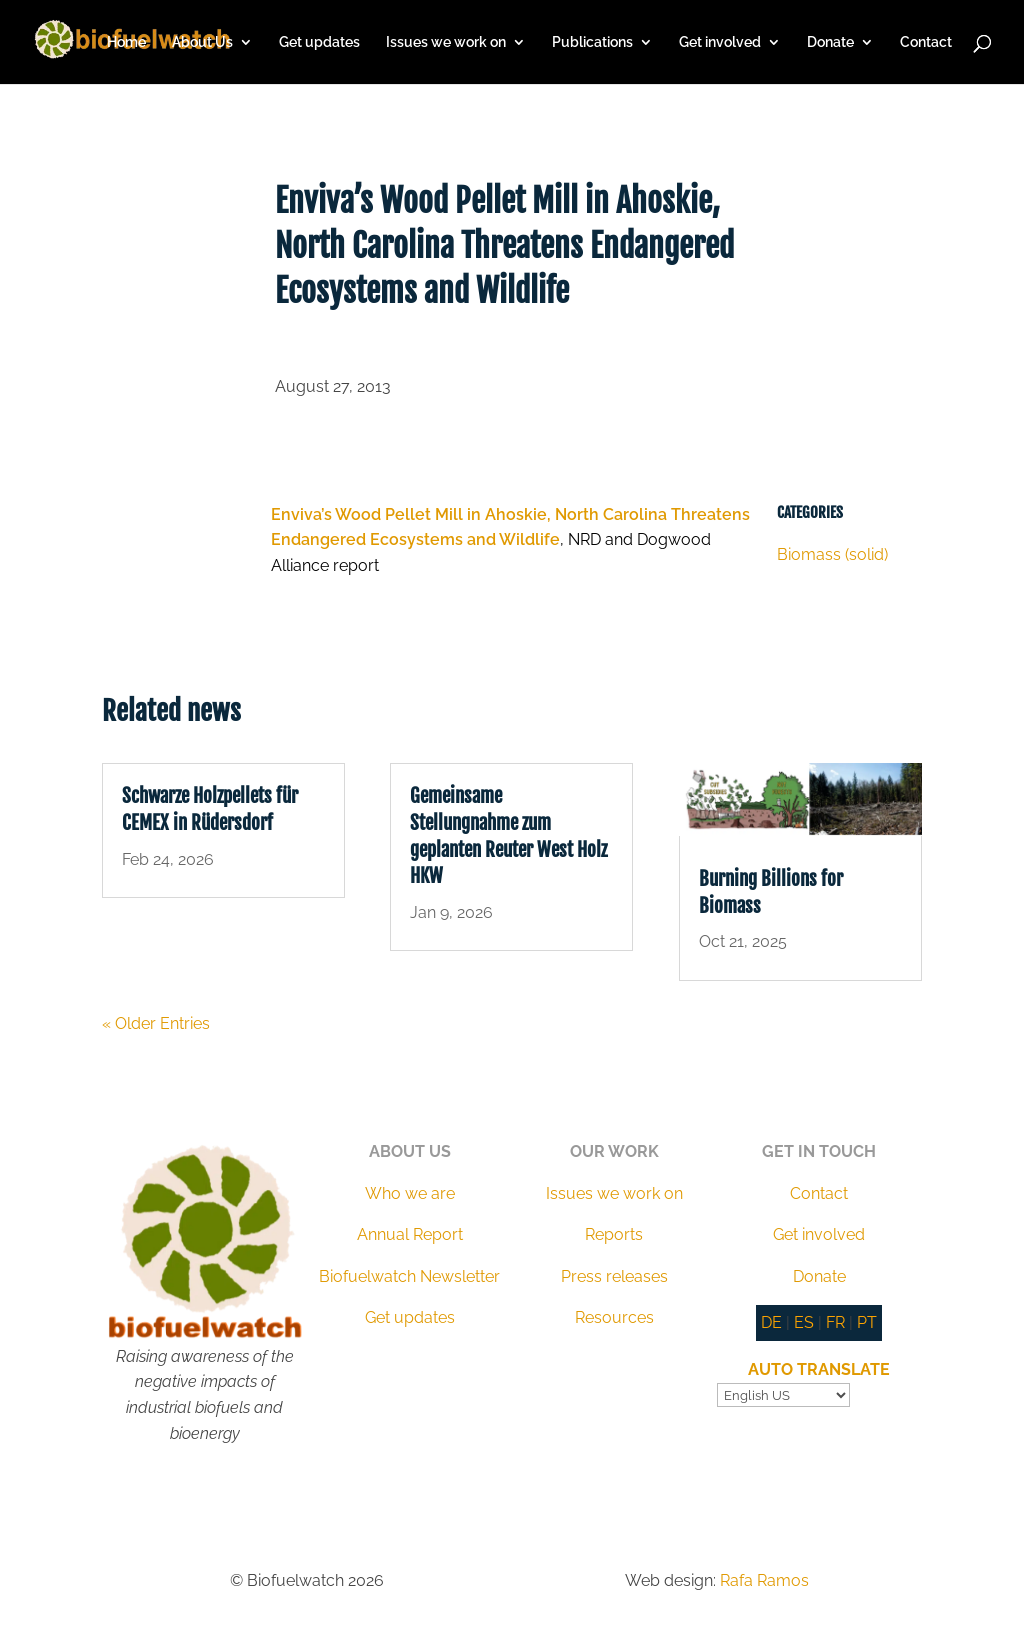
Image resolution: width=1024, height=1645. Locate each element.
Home (126, 42)
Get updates (319, 42)
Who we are (410, 1193)
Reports (614, 1234)
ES (804, 1322)
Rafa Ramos (764, 1580)
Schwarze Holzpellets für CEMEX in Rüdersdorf (210, 809)
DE (771, 1322)
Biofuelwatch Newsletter (409, 1276)
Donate (830, 42)
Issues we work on (446, 42)
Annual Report (410, 1234)
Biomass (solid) (832, 554)
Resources (614, 1317)
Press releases (614, 1276)
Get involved (720, 42)
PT (867, 1322)
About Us (202, 42)
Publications (592, 42)
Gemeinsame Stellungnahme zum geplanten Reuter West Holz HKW (508, 836)
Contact (926, 42)
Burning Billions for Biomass (771, 892)
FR (835, 1322)
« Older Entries (156, 1023)
